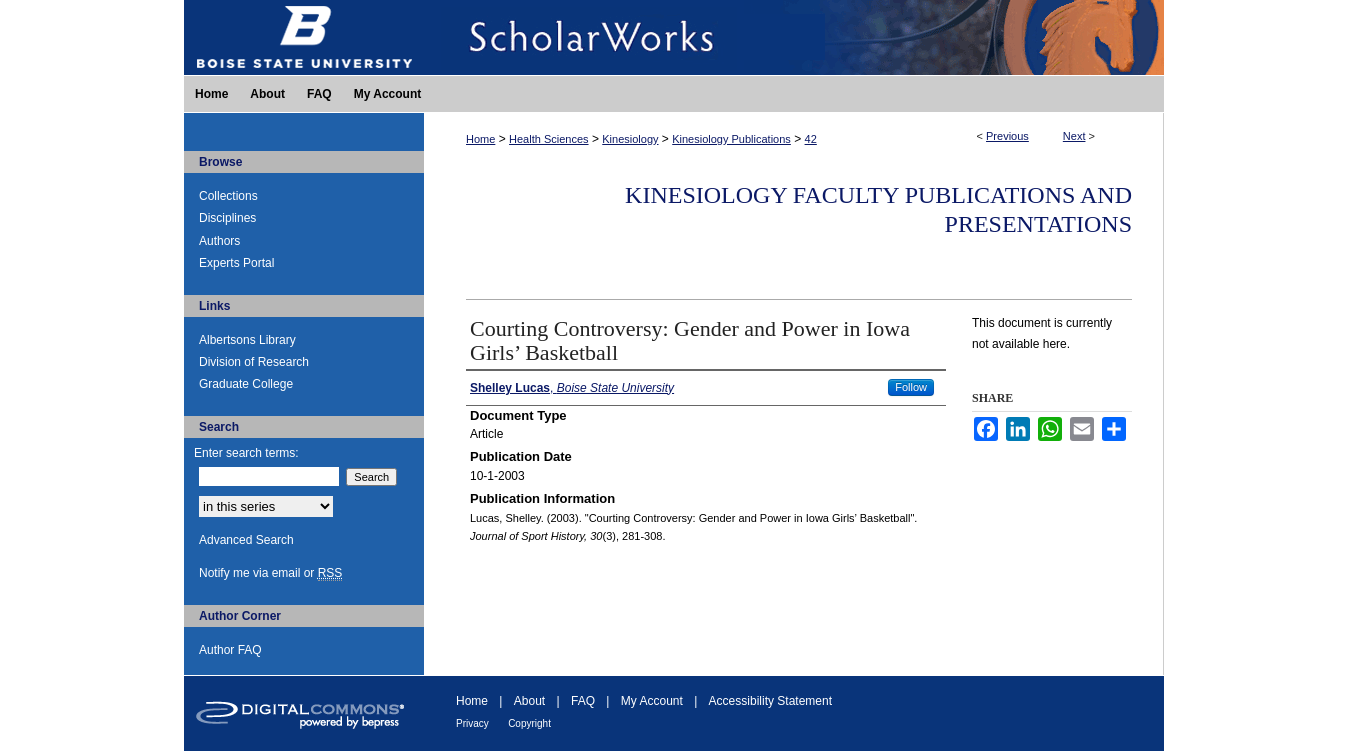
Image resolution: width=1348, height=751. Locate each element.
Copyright (529, 723)
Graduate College (246, 384)
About (529, 701)
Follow (911, 387)
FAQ (583, 701)
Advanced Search (246, 540)
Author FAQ (230, 650)
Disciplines (227, 218)
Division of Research (254, 362)
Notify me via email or (270, 573)
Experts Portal (236, 263)
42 (811, 139)
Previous (1007, 136)
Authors (219, 241)
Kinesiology (630, 139)
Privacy (472, 723)
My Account (652, 701)
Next (1074, 136)
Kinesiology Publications (731, 139)
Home (480, 139)
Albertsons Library (247, 340)
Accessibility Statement (770, 701)
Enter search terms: (246, 453)
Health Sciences (549, 139)
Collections (228, 196)
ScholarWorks (794, 37)
